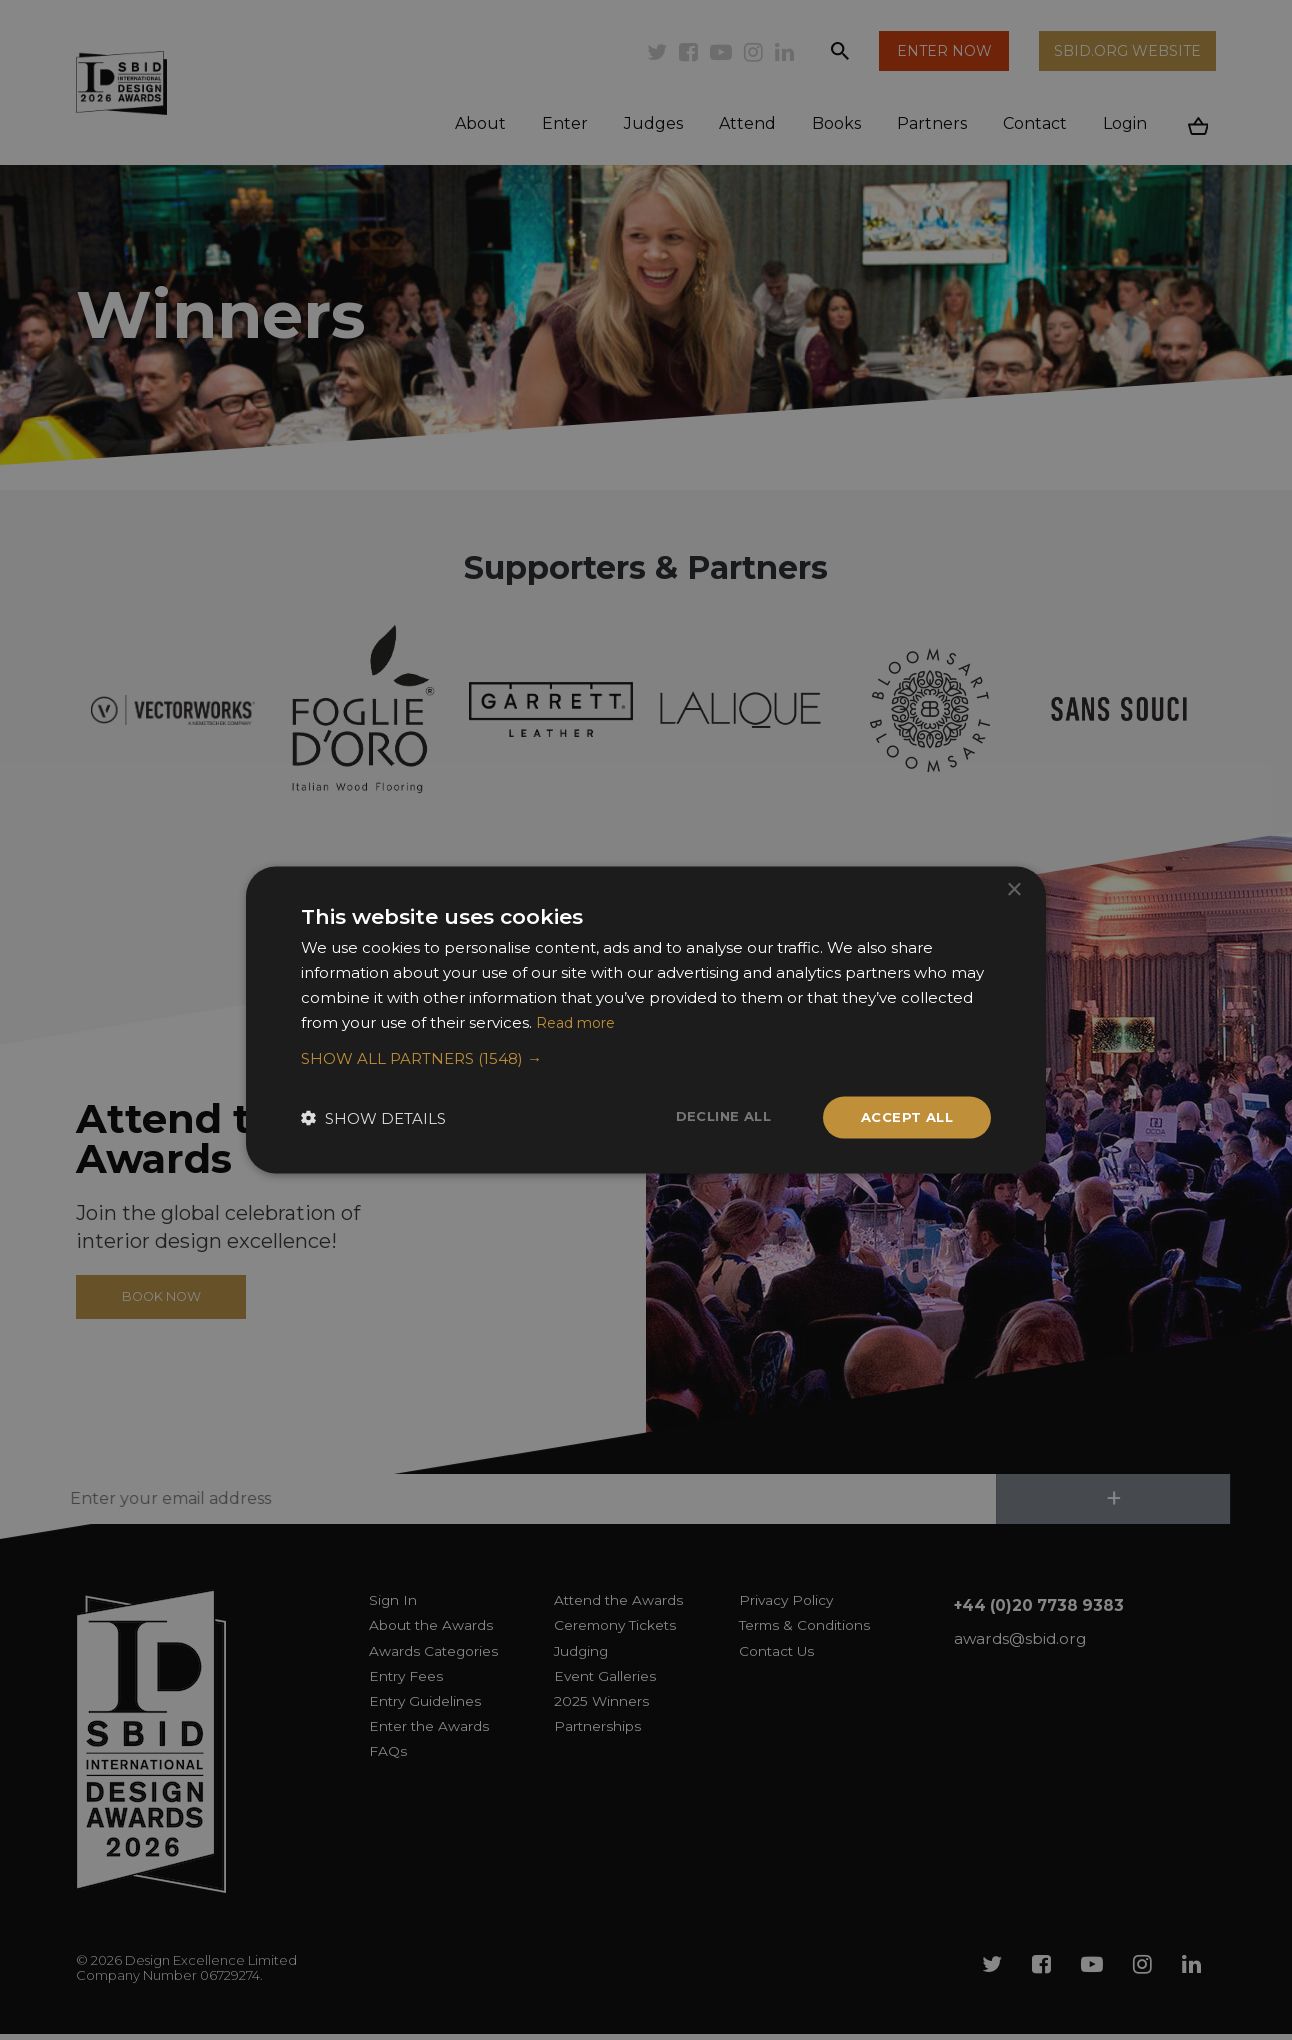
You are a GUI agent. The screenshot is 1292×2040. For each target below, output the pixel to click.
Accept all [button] (903, 1117)
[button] (646, 1057)
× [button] (1013, 888)
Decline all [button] (713, 1116)
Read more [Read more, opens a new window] (579, 1020)
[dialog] (646, 1020)
